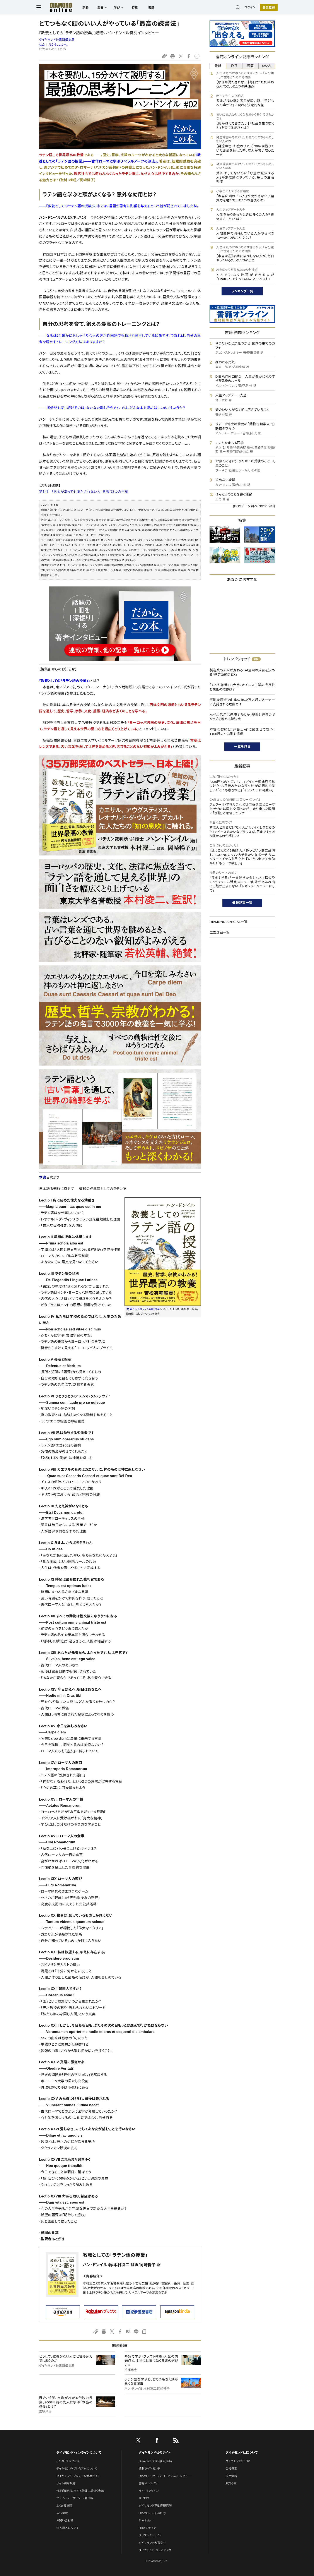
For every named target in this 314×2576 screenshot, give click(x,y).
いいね (266, 66)
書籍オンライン (148, 2483)
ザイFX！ (144, 2498)
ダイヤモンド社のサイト (155, 2452)
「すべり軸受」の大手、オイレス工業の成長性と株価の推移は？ (242, 687)
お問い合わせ (64, 2520)
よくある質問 (64, 2505)
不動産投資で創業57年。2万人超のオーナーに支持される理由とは (242, 702)
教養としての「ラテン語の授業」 (115, 2255)
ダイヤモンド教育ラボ (152, 2542)
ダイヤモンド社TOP (237, 2461)
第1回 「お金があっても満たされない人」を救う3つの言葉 (83, 492)
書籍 (154, 8)
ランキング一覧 (242, 291)
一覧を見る (242, 746)
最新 (218, 66)
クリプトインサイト (150, 2535)
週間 (250, 66)
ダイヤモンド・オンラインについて (78, 2452)
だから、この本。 (58, 44)
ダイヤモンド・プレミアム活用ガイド (78, 2476)
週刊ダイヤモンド (149, 2468)
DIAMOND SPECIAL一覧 (228, 922)
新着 (88, 8)
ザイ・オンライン (149, 2490)
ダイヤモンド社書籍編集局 (57, 39)
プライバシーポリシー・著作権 (74, 2498)
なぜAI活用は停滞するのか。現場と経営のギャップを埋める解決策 (242, 717)
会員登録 (266, 7)
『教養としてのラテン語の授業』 (143, 1309)
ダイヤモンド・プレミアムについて (76, 2468)
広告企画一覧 (220, 932)
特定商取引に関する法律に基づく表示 (80, 2490)
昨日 (234, 66)
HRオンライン (147, 2528)
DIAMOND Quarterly (152, 2513)
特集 (137, 8)
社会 (42, 44)
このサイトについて (68, 2461)
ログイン (247, 7)
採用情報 (231, 2476)
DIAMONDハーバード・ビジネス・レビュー (165, 2476)
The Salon (145, 2520)
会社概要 (231, 2468)
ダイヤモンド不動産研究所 (155, 2505)
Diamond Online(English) (155, 2461)
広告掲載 (62, 2513)
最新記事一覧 (242, 903)
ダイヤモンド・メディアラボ (155, 2550)
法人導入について (67, 2528)
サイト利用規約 (65, 2483)
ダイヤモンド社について (241, 2452)
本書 (42, 1177)
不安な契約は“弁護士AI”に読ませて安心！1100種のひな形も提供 (242, 732)
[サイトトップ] (59, 7)
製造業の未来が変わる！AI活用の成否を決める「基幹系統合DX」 (242, 672)
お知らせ (230, 2483)
